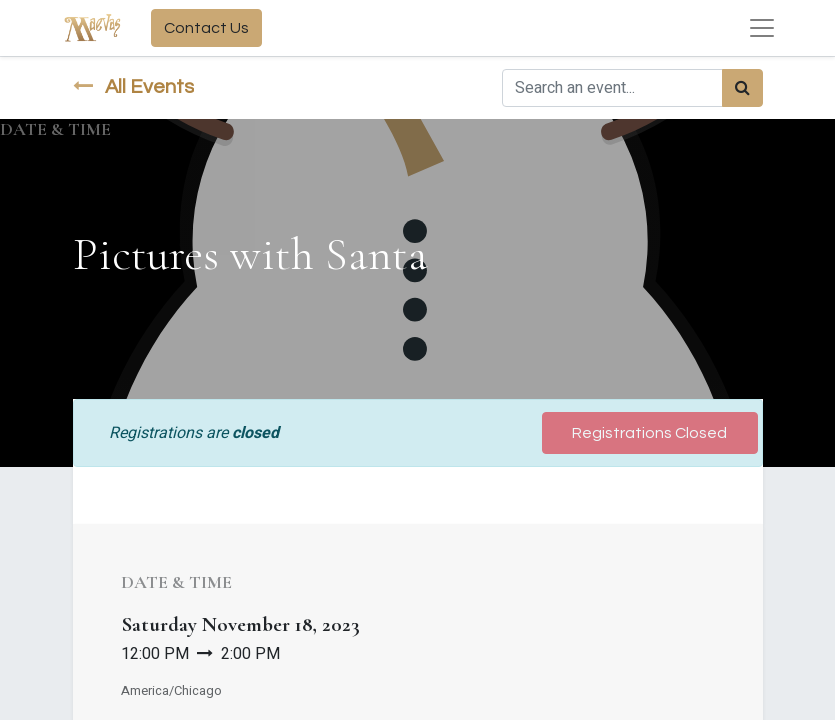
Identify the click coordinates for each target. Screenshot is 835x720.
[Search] (742, 88)
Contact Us (206, 28)
